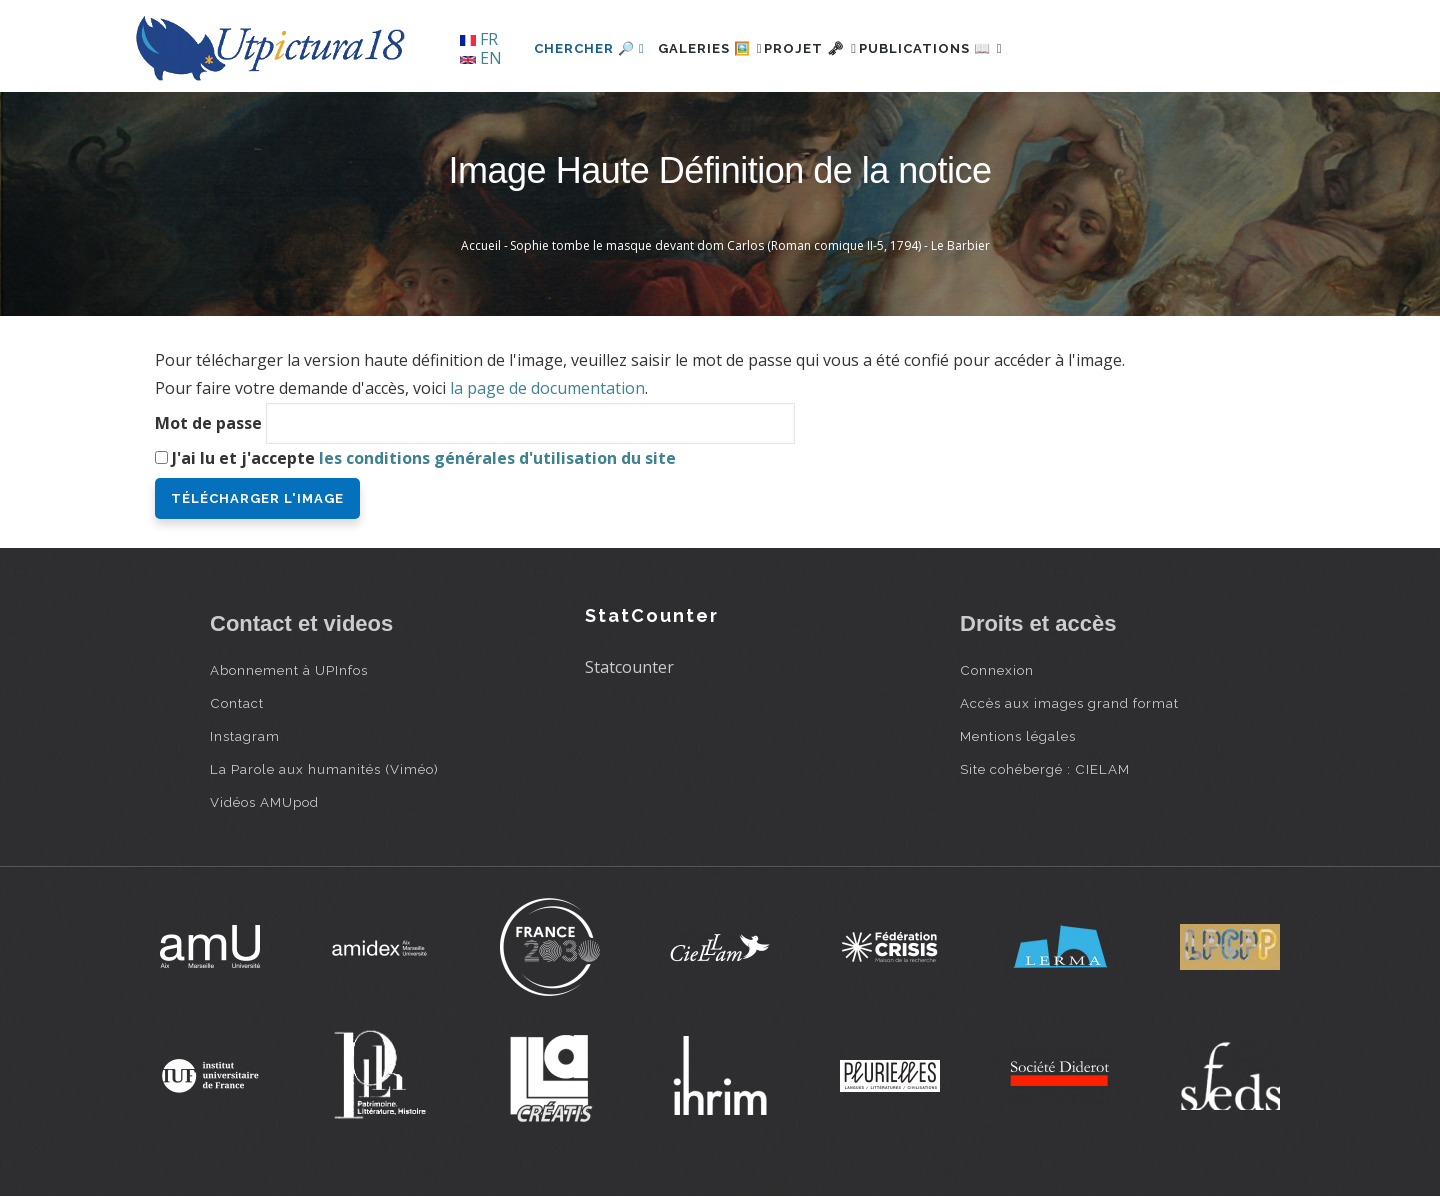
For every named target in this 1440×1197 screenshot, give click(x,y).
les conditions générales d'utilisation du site (497, 458)
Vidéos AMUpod (264, 802)
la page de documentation (547, 388)
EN (481, 58)
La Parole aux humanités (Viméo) (324, 769)
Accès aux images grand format (1069, 703)
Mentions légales (1018, 736)
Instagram (245, 736)
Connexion (997, 670)
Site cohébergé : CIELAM (1045, 769)
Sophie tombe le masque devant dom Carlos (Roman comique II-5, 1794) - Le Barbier (750, 245)
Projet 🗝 (844, 48)
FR (479, 39)
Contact (237, 703)
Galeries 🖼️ (721, 48)
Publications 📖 (986, 48)
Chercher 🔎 (589, 48)
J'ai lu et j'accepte (424, 458)
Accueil (481, 245)
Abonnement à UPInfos (289, 670)
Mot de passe (208, 423)
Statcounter (629, 667)
